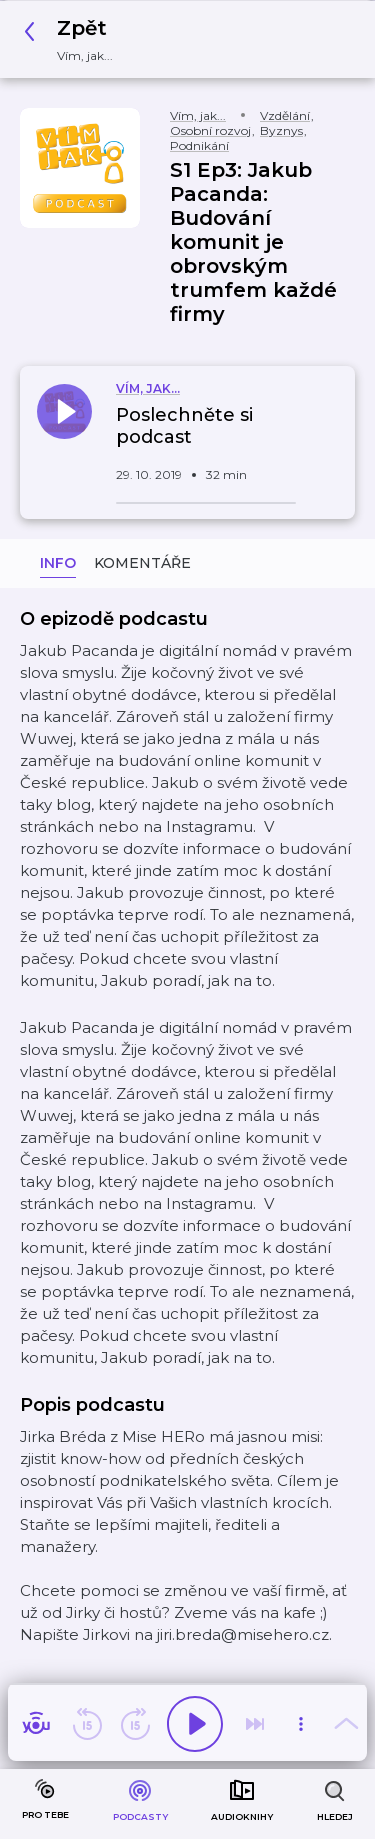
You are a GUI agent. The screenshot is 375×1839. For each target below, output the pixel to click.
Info (58, 563)
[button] (74, 39)
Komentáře (142, 563)
